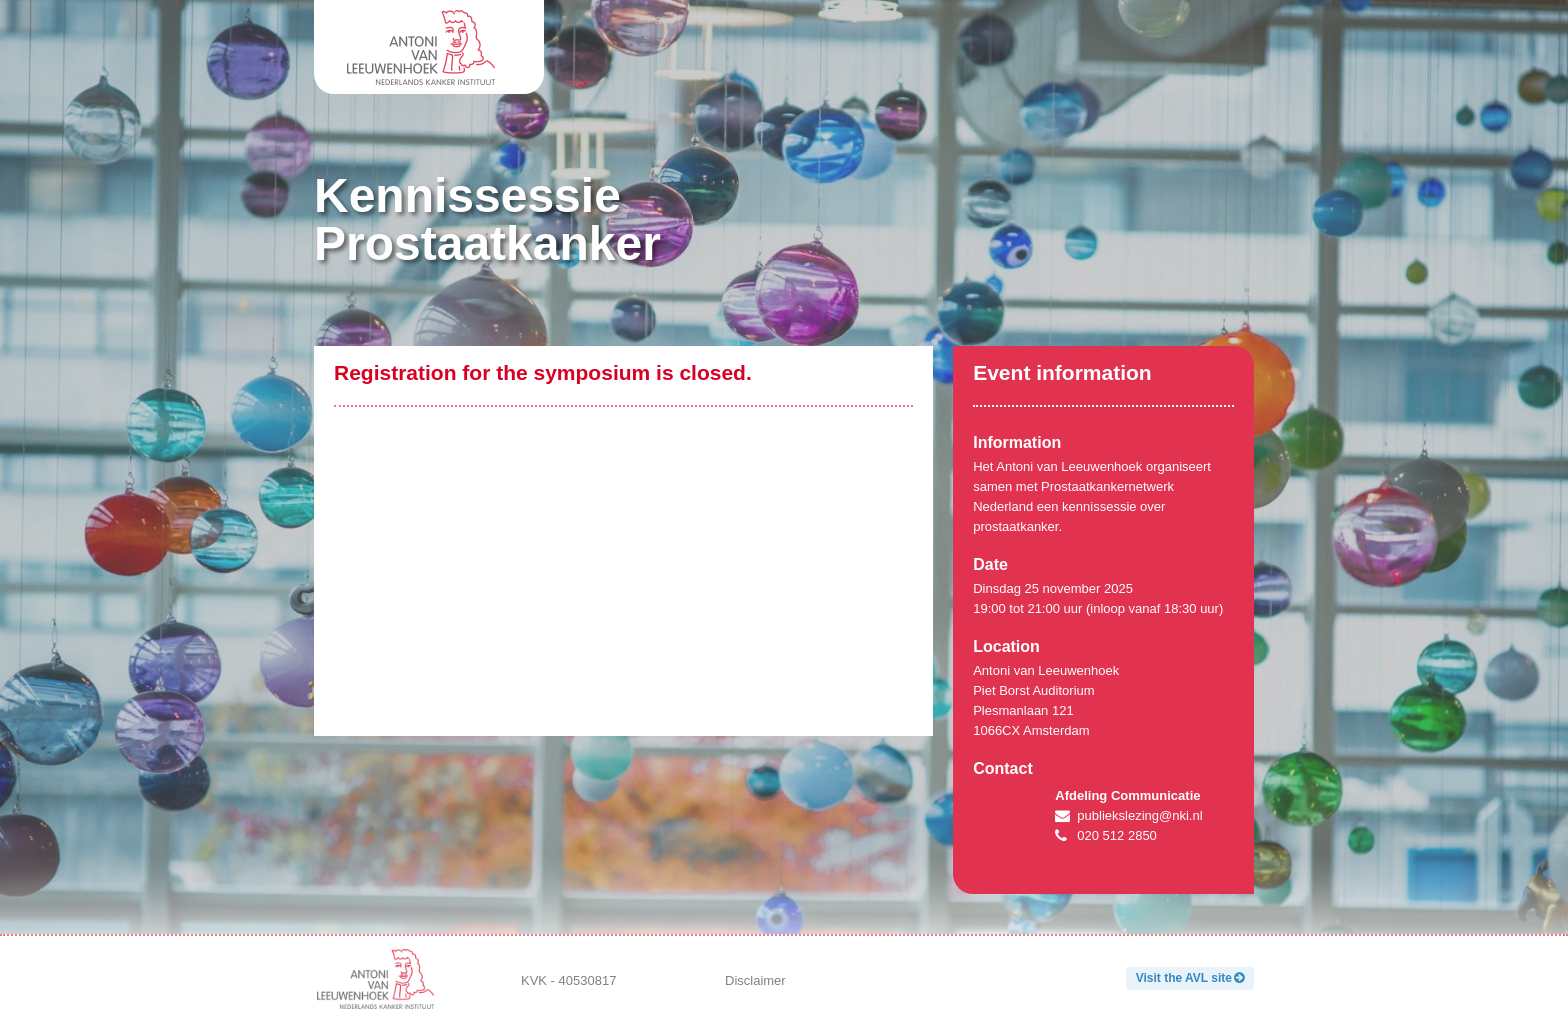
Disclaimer (755, 980)
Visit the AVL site (1184, 978)
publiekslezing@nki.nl (1139, 815)
